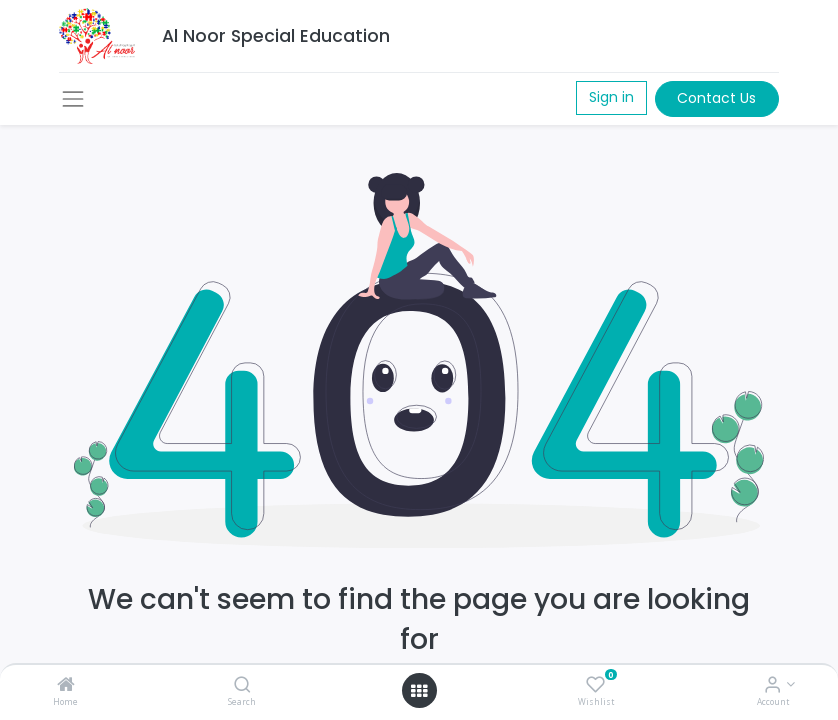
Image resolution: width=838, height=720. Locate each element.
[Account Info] (772, 685)
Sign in (611, 97)
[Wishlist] (595, 685)
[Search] (242, 685)
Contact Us (716, 98)
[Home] (66, 685)
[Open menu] (419, 691)
